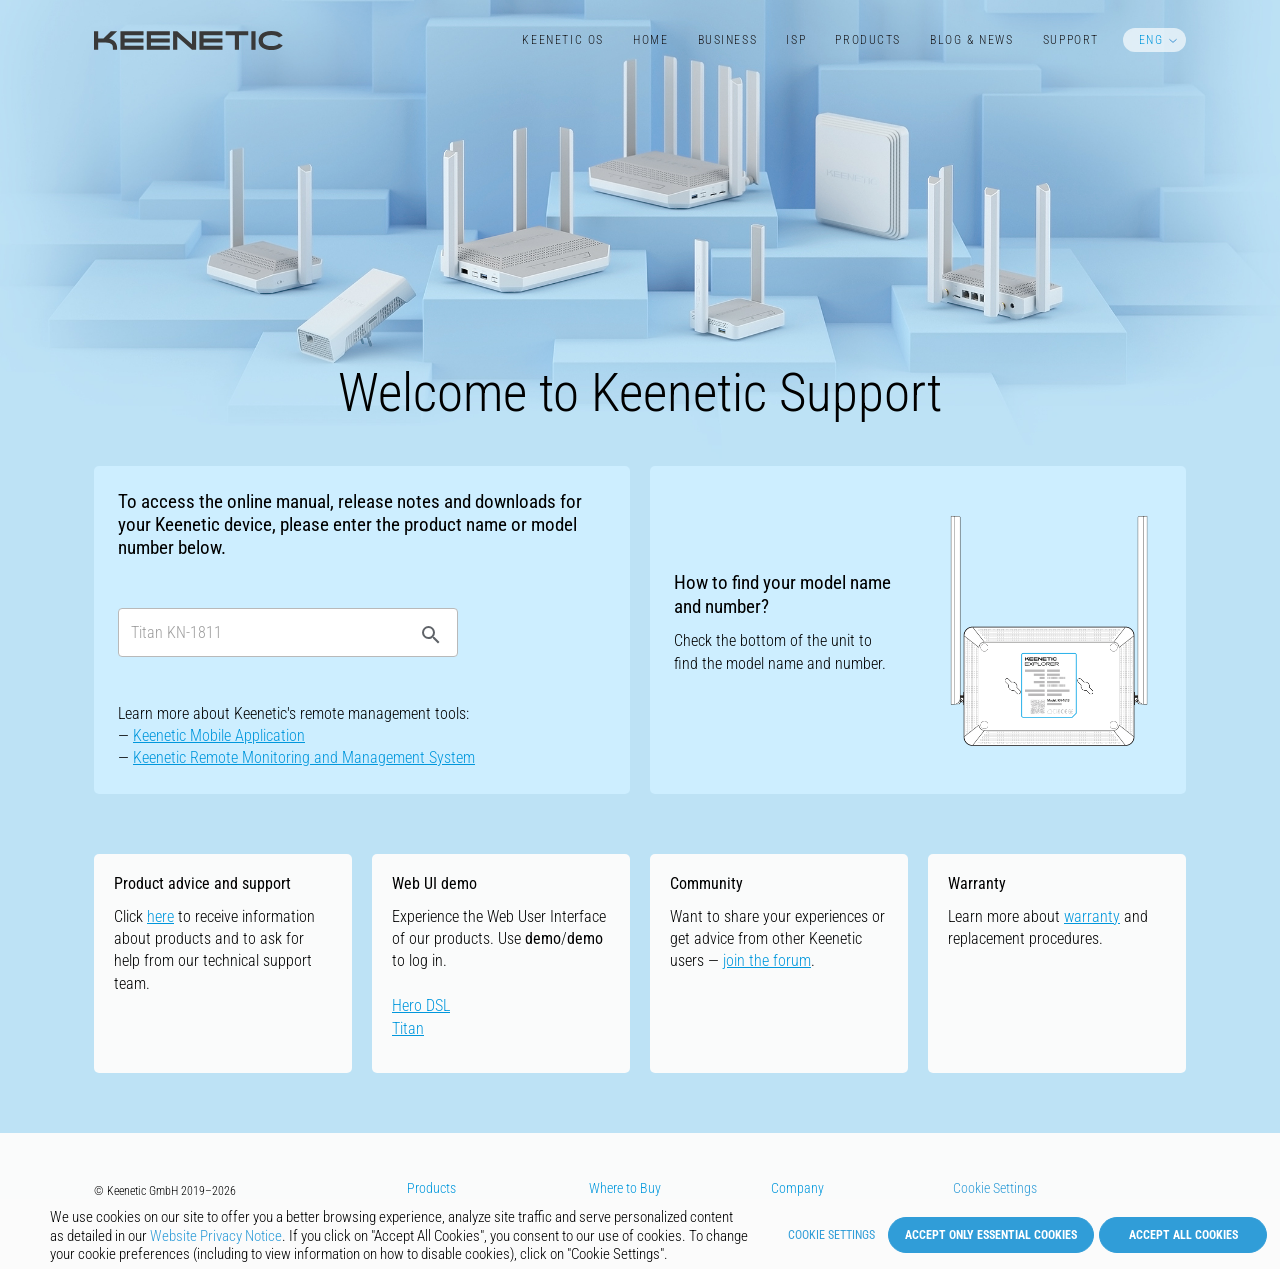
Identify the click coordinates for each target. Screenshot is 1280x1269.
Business (728, 40)
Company (797, 1188)
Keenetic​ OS (562, 40)
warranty (1092, 916)
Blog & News (971, 40)
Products (868, 40)
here (160, 916)
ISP (796, 40)
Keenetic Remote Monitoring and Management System (304, 757)
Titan (408, 1028)
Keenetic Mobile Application (219, 735)
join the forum (767, 960)
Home (650, 40)
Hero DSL (421, 1005)
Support (1071, 40)
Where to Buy (625, 1188)
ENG (1151, 40)
